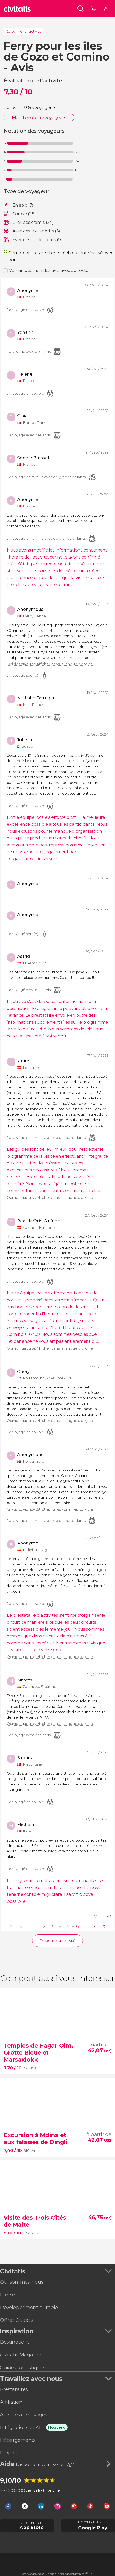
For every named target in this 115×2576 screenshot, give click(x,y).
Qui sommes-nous (21, 2282)
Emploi (8, 2453)
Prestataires (14, 2389)
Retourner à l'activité (23, 31)
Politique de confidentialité (70, 2574)
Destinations (15, 2342)
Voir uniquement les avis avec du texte (48, 270)
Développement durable (29, 2307)
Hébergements (18, 2440)
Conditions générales (32, 2574)
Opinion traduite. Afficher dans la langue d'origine (50, 664)
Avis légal (49, 2574)
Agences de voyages (23, 2415)
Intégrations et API (22, 2427)
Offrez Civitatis (17, 2320)
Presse (7, 2295)
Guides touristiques (22, 2367)
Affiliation (11, 2402)
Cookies (90, 2573)
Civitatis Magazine (21, 2355)
